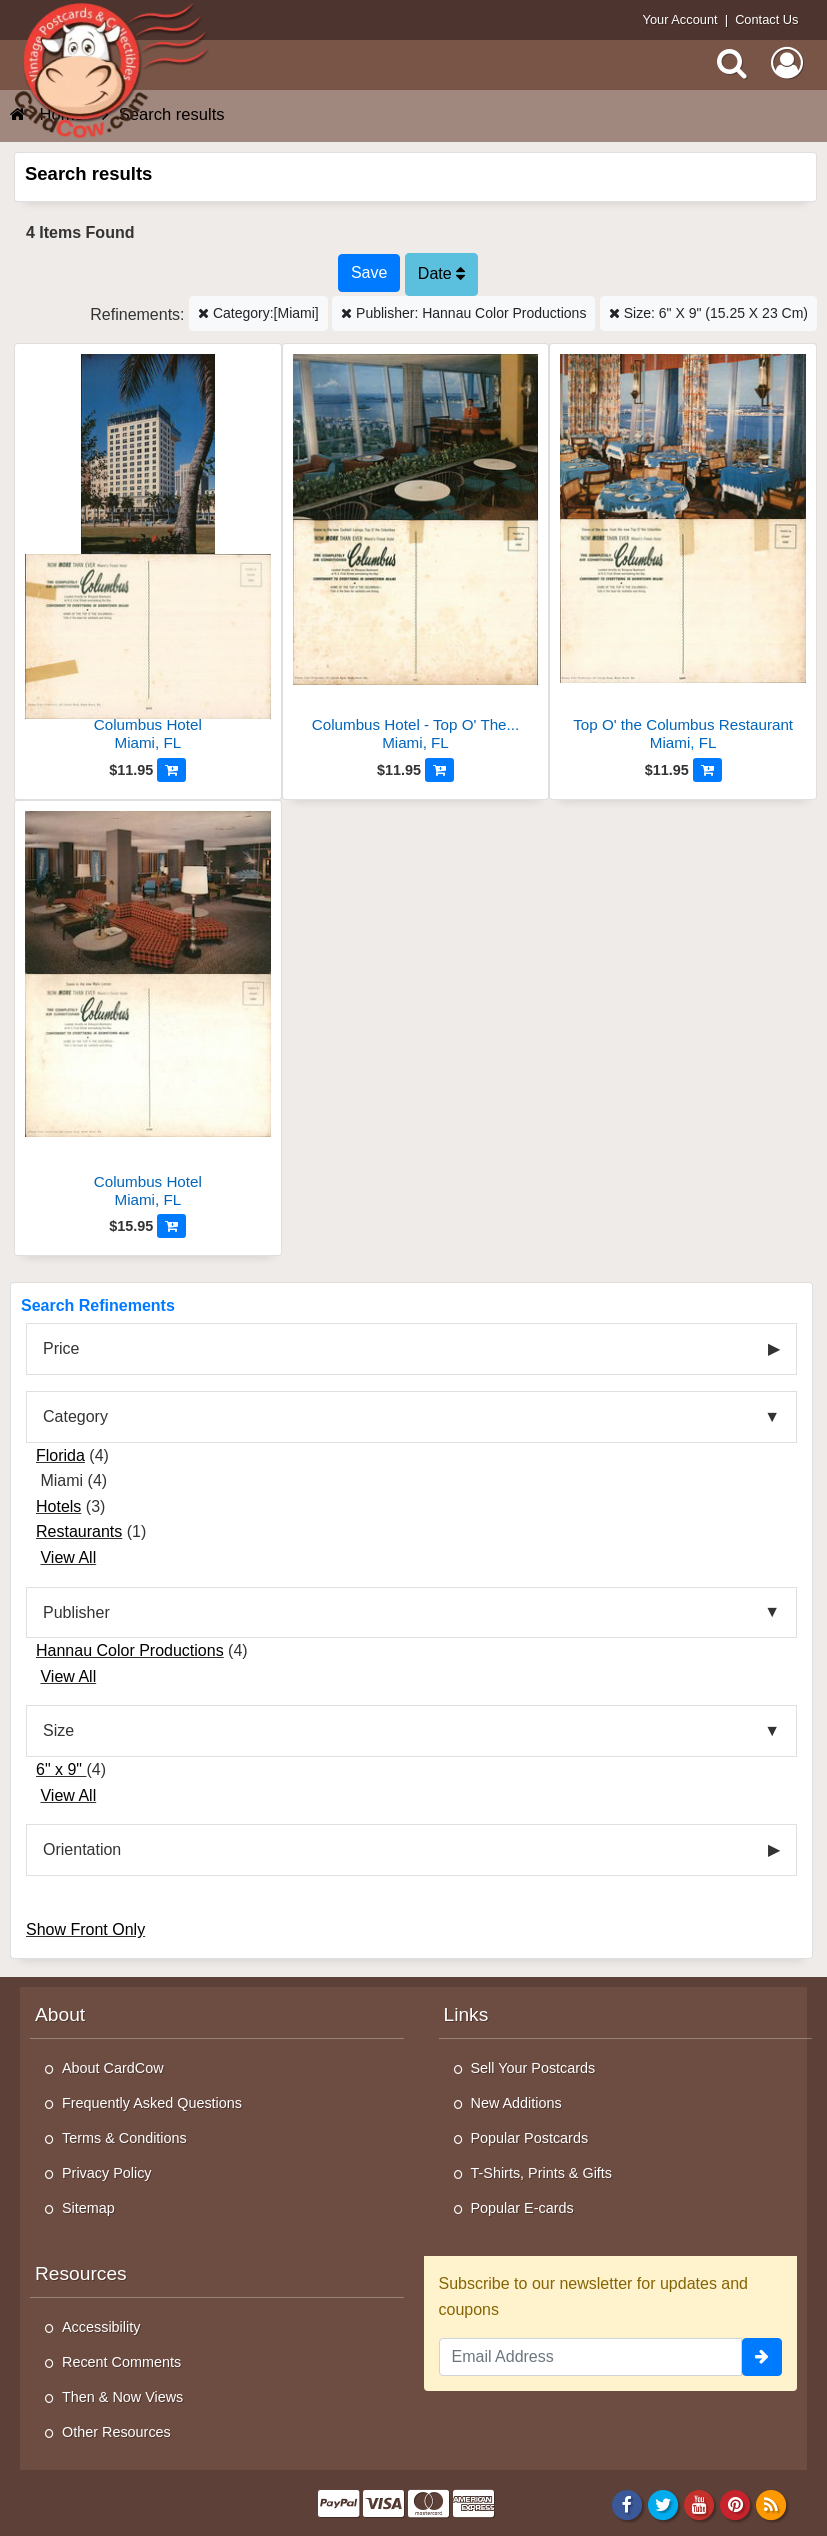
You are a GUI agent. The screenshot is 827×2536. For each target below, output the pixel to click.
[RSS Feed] (771, 2504)
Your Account (680, 19)
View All (68, 1557)
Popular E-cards (522, 2208)
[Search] (732, 63)
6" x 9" (61, 1769)
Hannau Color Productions (130, 1650)
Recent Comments (121, 2362)
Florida (60, 1455)
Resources (81, 2273)
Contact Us (766, 19)
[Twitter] (663, 2504)
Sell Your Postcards (533, 2068)
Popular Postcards (530, 2138)
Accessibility (101, 2327)
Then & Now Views (122, 2397)
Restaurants (79, 1531)
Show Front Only (85, 1929)
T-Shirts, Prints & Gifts (542, 2173)
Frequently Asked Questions (152, 2103)
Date (441, 273)
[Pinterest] (735, 2504)
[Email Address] (591, 2357)
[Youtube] (699, 2504)
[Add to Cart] (171, 770)
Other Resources (116, 2432)
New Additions (516, 2103)
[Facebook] (626, 2504)
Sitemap (88, 2208)
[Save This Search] (369, 273)
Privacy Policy (107, 2173)
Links (466, 2014)
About (60, 2014)
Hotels (58, 1506)
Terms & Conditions (124, 2138)
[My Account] (787, 63)
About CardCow (113, 2068)
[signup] (762, 2357)
